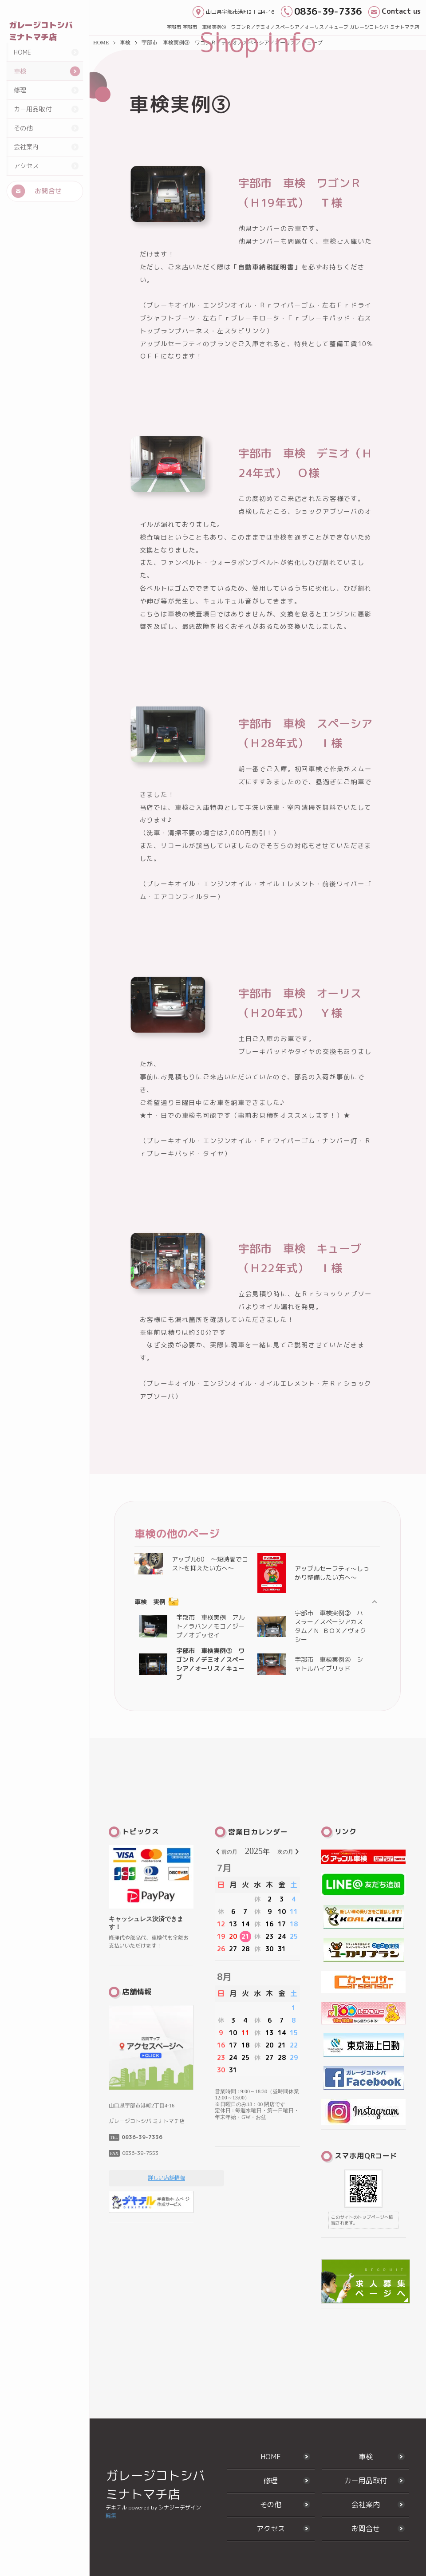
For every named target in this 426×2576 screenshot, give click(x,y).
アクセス (25, 183)
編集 (111, 2515)
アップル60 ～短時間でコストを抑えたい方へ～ (191, 1563)
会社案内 (25, 164)
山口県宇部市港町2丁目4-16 (240, 12)
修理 (19, 108)
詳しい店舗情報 (166, 2178)
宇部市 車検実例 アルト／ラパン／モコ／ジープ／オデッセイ (192, 1626)
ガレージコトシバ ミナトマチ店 (41, 31)
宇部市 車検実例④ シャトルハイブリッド (310, 1664)
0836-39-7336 (328, 11)
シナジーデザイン (179, 2507)
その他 (22, 146)
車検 (19, 90)
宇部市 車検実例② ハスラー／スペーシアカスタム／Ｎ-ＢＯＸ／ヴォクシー (311, 1626)
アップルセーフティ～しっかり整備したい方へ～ (313, 1573)
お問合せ (48, 208)
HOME (22, 71)
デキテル (116, 2507)
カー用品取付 (32, 127)
